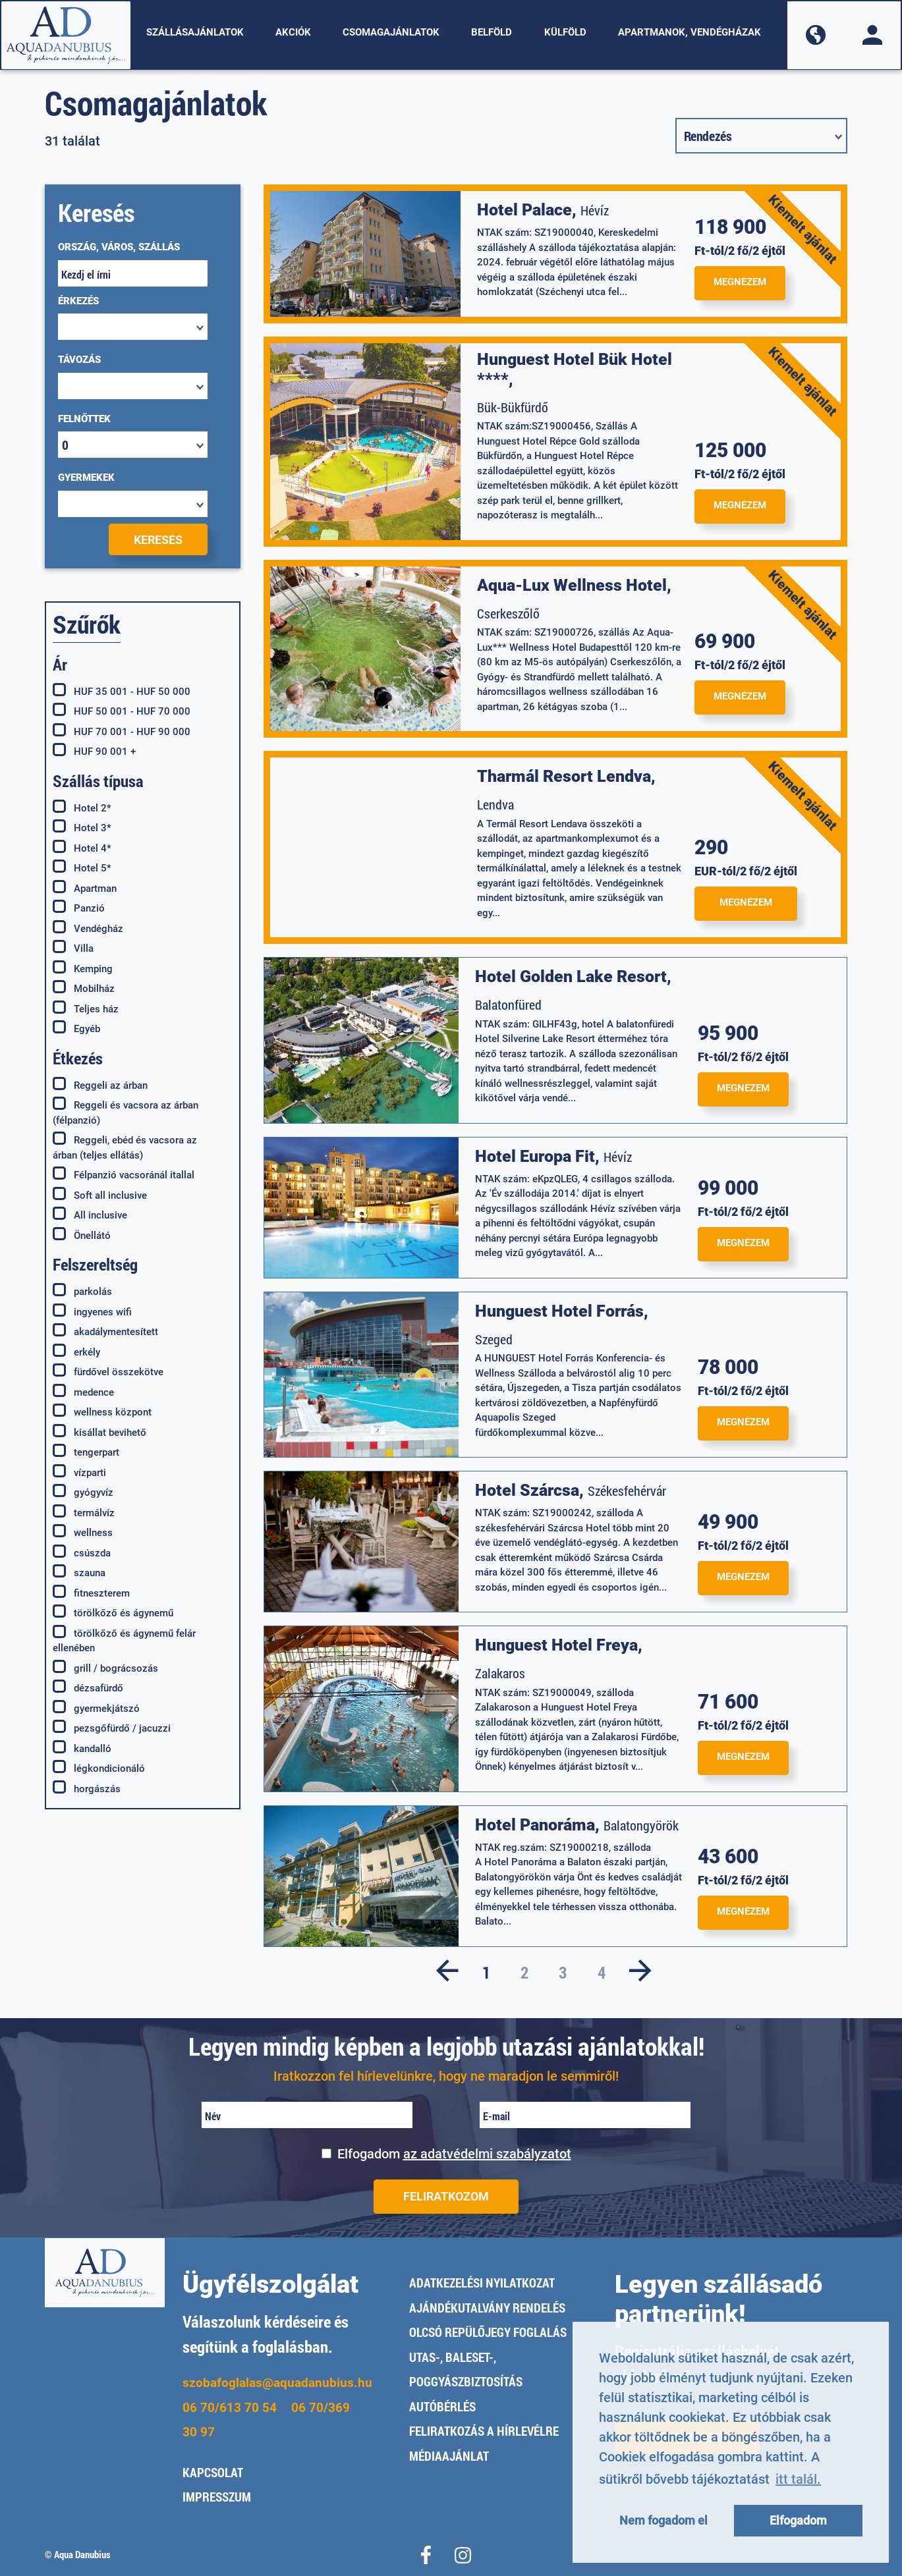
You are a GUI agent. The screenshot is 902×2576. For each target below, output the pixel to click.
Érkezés (78, 301)
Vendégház (88, 928)
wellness (83, 1532)
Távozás (79, 360)
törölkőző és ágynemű (113, 1612)
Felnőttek (84, 419)
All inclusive (90, 1214)
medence (83, 1391)
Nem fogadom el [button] (663, 2520)
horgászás (87, 1788)
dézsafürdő (88, 1687)
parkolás (82, 1291)
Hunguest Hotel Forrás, (561, 1311)
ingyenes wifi (92, 1311)
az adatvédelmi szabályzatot (487, 2154)
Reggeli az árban (100, 1084)
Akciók (293, 32)
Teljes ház (86, 1008)
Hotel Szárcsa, (529, 1490)
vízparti (79, 1472)
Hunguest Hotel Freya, (558, 1645)
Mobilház (84, 988)
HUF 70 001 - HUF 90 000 (121, 731)
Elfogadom (454, 2154)
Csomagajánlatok (391, 32)
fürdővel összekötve (108, 1371)
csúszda (82, 1552)
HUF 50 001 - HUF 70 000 (121, 710)
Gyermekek (86, 477)
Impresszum (217, 2496)
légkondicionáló (99, 1767)
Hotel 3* (82, 827)
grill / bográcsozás (105, 1667)
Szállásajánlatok (195, 32)
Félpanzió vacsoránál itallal (123, 1174)
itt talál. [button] (798, 2479)
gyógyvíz (83, 1491)
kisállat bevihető (99, 1432)
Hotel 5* (82, 867)
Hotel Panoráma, (537, 1824)
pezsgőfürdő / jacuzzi (112, 1727)
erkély (76, 1351)
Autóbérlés (442, 2406)
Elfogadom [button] (798, 2520)
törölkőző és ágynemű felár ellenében (124, 1640)
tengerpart (86, 1451)
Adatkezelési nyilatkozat (482, 2282)
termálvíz (84, 1512)
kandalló (82, 1748)
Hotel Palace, (527, 209)
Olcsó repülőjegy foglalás (488, 2332)
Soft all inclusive (100, 1194)
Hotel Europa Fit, (537, 1156)
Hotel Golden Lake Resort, (573, 976)
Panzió (79, 907)
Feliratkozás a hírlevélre (484, 2431)
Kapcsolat (213, 2472)
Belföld (491, 32)
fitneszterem (91, 1592)
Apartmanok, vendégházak (689, 32)
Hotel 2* (82, 807)
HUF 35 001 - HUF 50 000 (121, 691)
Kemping (83, 968)
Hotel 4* (82, 847)
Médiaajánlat (449, 2456)
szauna (79, 1572)
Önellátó (82, 1235)
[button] (815, 35)
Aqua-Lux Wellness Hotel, (574, 585)
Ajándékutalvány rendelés (487, 2307)
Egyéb (76, 1028)
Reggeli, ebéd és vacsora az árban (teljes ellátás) (125, 1147)
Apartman (85, 887)
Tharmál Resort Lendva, (566, 776)
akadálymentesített (105, 1331)
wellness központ (102, 1411)
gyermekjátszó (96, 1707)
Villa (73, 947)
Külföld (565, 32)
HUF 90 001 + (94, 750)
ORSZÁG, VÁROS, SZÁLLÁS (119, 247)
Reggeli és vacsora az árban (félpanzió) (125, 1112)
